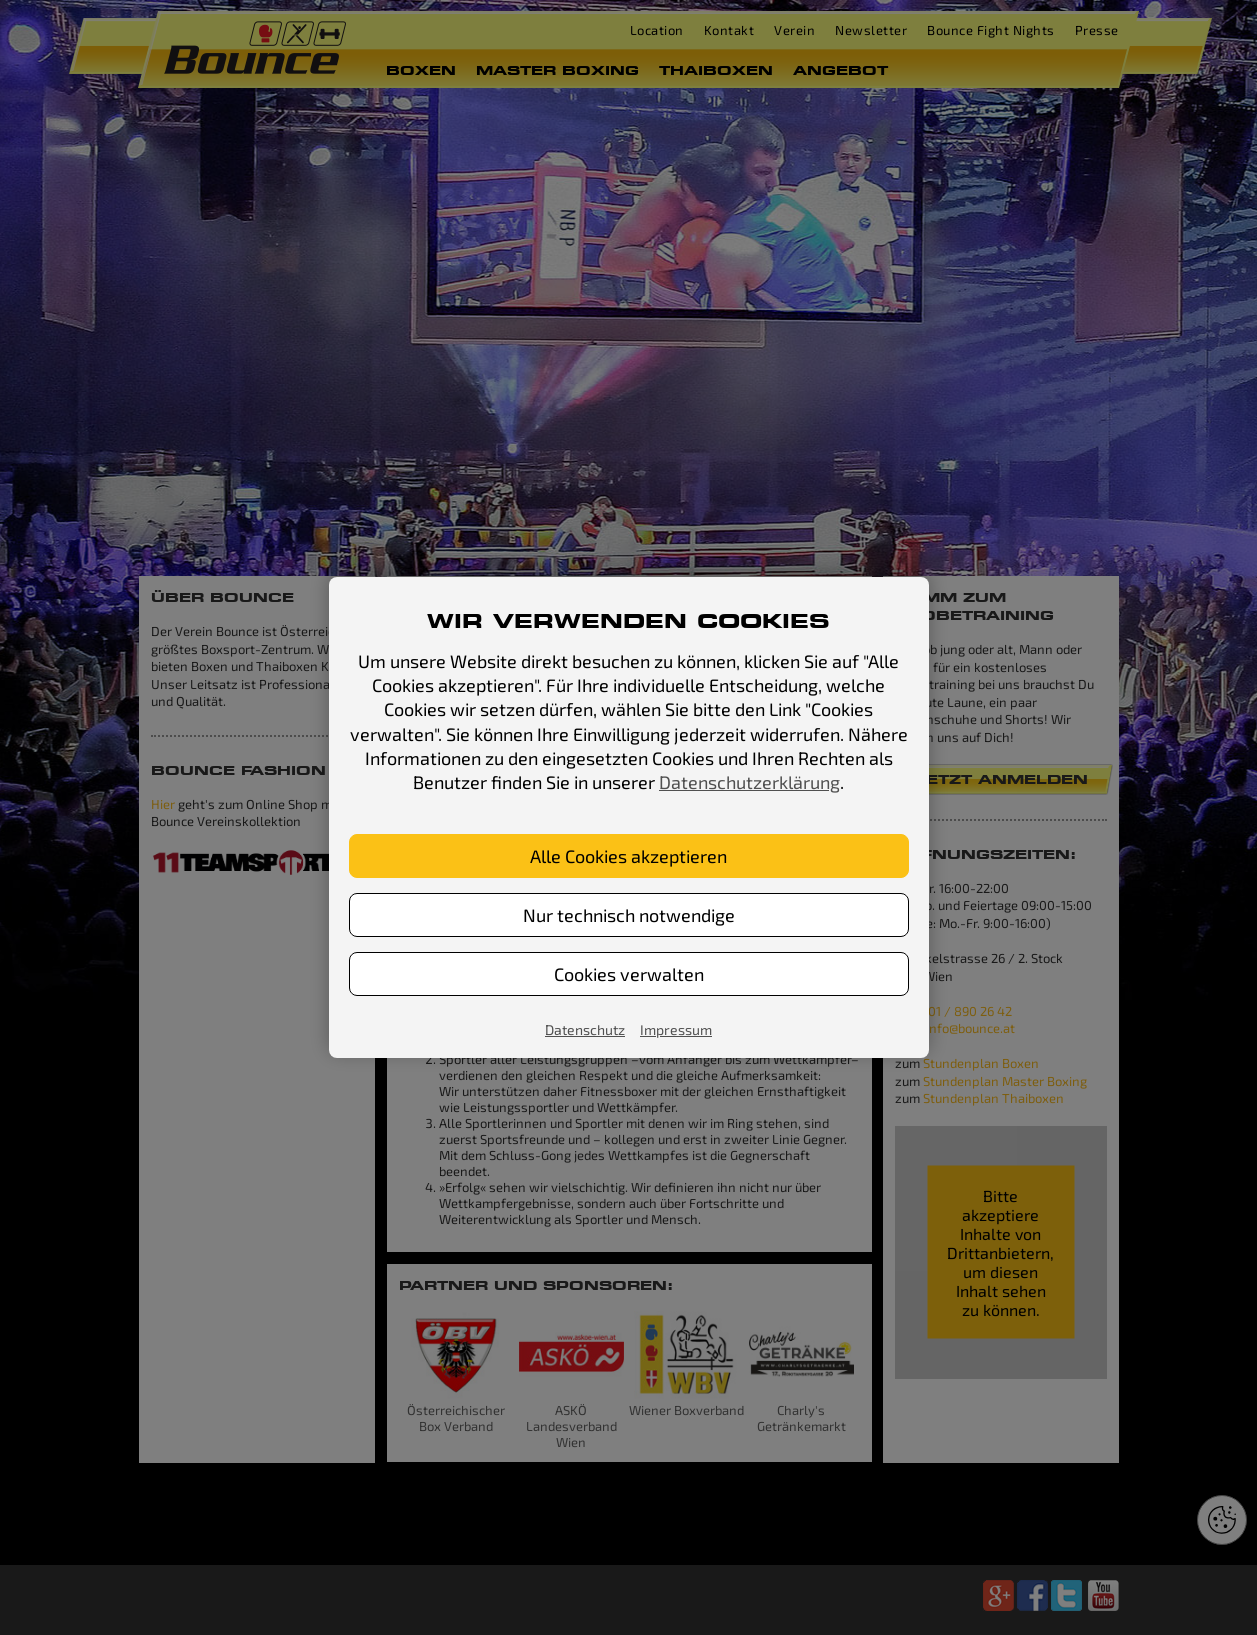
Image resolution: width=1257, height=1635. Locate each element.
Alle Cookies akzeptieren (628, 856)
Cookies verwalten (629, 974)
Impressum (676, 1029)
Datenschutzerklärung (749, 782)
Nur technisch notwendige (629, 915)
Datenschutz (585, 1029)
